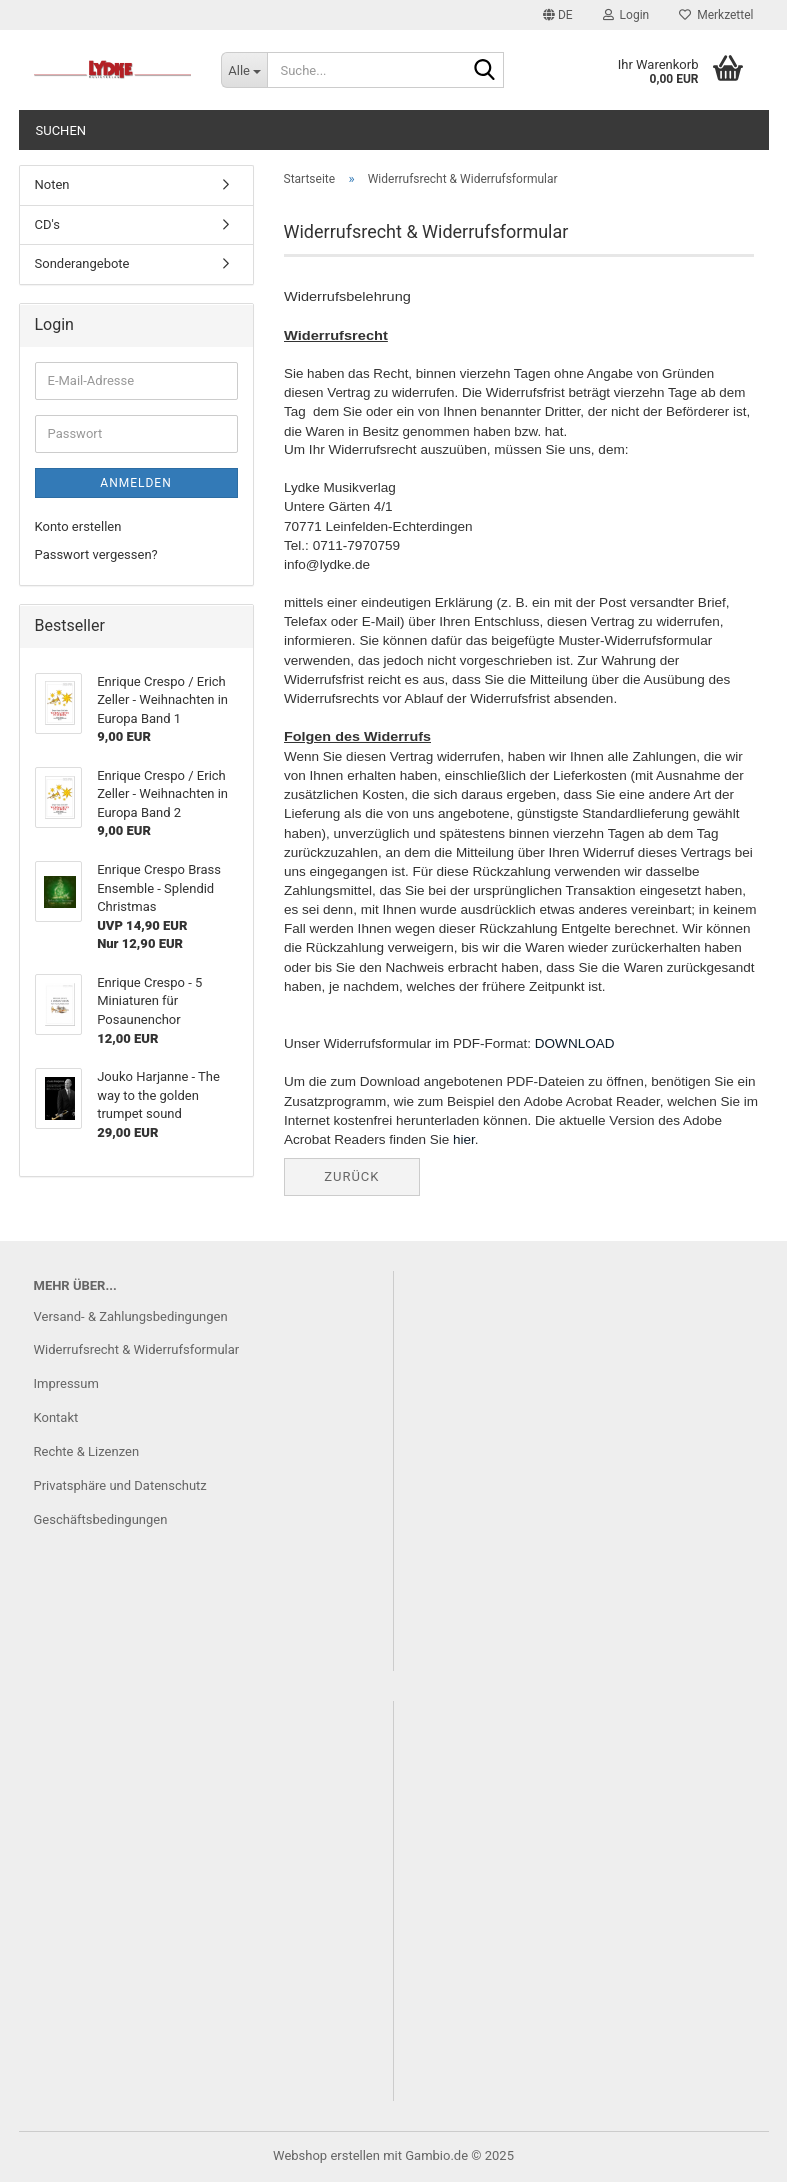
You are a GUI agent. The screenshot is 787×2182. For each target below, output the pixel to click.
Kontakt (56, 1417)
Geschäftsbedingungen (101, 1519)
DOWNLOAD (574, 1043)
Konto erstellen (78, 526)
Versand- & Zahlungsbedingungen (131, 1316)
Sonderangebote (82, 263)
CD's (47, 224)
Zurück (351, 1176)
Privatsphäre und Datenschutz (120, 1485)
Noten (52, 184)
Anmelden (135, 483)
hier (464, 1139)
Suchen (61, 130)
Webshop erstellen (326, 2155)
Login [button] (626, 15)
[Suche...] (244, 70)
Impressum (66, 1383)
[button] (558, 15)
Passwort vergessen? (96, 554)
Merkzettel (716, 15)
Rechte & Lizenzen (87, 1451)
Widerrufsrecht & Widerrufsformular (137, 1349)
